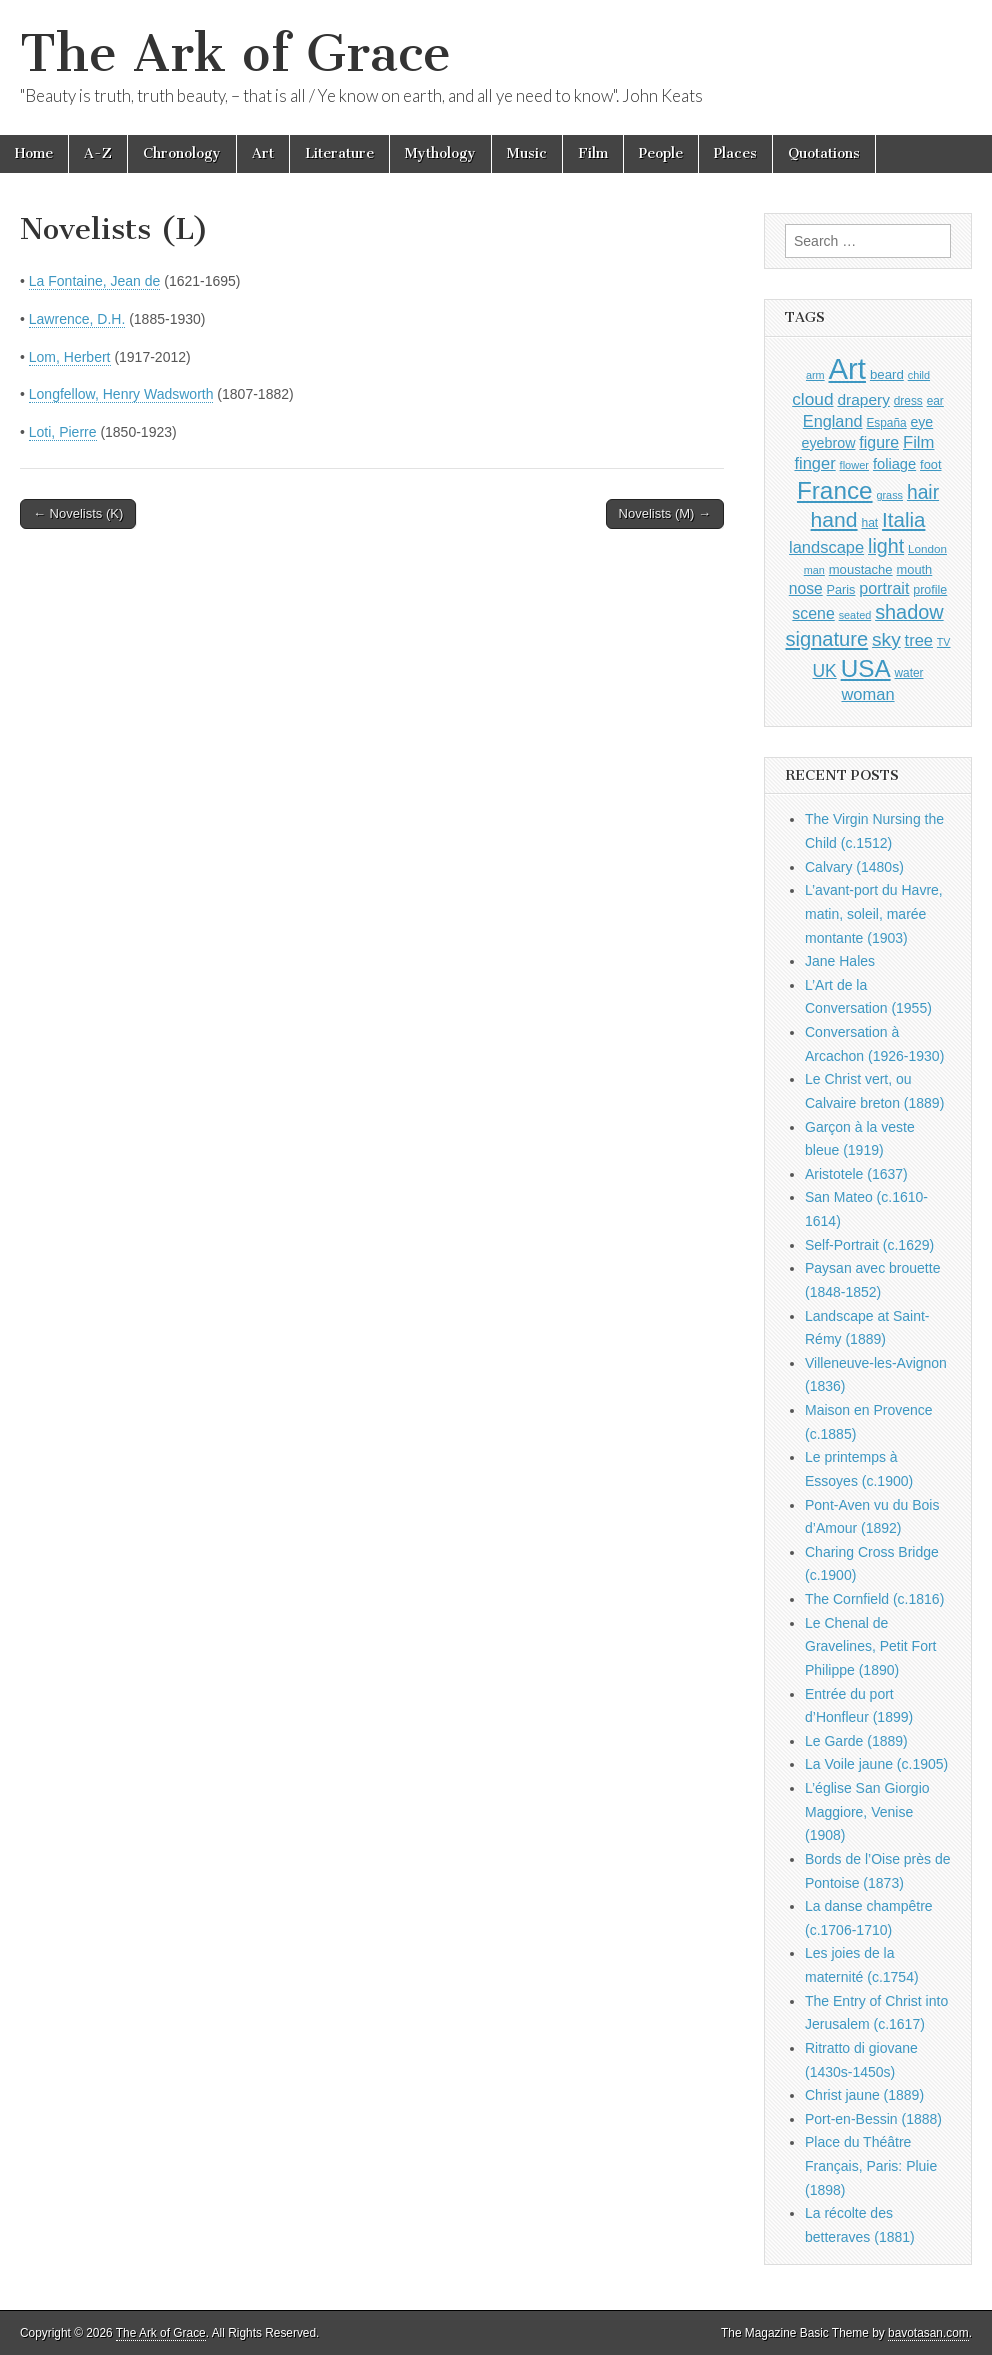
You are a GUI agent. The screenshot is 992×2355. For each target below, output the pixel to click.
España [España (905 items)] (886, 423)
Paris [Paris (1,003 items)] (841, 590)
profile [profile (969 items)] (930, 590)
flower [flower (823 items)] (854, 465)
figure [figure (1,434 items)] (879, 442)
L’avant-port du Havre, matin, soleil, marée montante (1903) (874, 913)
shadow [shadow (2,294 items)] (909, 612)
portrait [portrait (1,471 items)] (884, 588)
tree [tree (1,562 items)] (919, 640)
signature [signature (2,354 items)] (827, 639)
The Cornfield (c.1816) (874, 1599)
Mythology (440, 153)
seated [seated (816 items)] (855, 615)
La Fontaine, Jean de (95, 281)
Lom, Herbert (70, 357)
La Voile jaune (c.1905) (876, 1764)
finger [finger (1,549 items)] (814, 463)
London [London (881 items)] (927, 548)
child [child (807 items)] (919, 375)
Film (593, 153)
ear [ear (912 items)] (935, 401)
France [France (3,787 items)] (835, 490)
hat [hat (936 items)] (869, 523)
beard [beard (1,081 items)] (887, 374)
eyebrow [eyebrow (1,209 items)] (829, 443)
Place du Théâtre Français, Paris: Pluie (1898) (871, 2165)
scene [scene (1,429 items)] (813, 613)
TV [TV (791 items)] (944, 642)
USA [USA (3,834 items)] (866, 668)
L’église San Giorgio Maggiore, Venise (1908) (867, 1811)
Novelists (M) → (665, 513)
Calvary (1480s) (854, 867)
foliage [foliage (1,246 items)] (894, 464)
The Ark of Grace (235, 53)
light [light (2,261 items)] (886, 546)
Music (527, 153)
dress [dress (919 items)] (908, 401)
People (661, 153)
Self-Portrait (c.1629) (869, 1245)
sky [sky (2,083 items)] (886, 639)
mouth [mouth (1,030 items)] (915, 569)
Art (263, 153)
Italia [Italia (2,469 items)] (903, 519)
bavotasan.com (928, 2333)
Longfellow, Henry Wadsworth (121, 394)
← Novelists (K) (78, 513)
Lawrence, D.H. (77, 319)
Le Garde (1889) (856, 1741)
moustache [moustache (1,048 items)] (861, 569)
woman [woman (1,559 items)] (867, 694)
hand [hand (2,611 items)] (834, 519)
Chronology (182, 153)
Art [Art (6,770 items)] (847, 368)
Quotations (824, 153)
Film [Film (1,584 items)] (918, 442)
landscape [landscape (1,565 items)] (826, 547)
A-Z (98, 153)
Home (34, 153)
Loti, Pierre (63, 432)
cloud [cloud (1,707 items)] (812, 399)
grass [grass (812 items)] (889, 495)
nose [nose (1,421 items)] (806, 588)
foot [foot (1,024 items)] (930, 464)
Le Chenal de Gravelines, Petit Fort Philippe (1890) (871, 1646)
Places (735, 153)
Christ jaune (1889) (864, 2095)
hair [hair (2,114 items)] (923, 492)
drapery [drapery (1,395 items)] (863, 399)
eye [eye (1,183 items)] (922, 422)
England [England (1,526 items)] (833, 421)
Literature (339, 153)
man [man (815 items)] (814, 570)
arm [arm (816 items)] (815, 375)
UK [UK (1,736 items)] (824, 671)
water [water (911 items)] (909, 673)
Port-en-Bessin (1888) (873, 2119)
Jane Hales (840, 961)
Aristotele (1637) (856, 1174)
